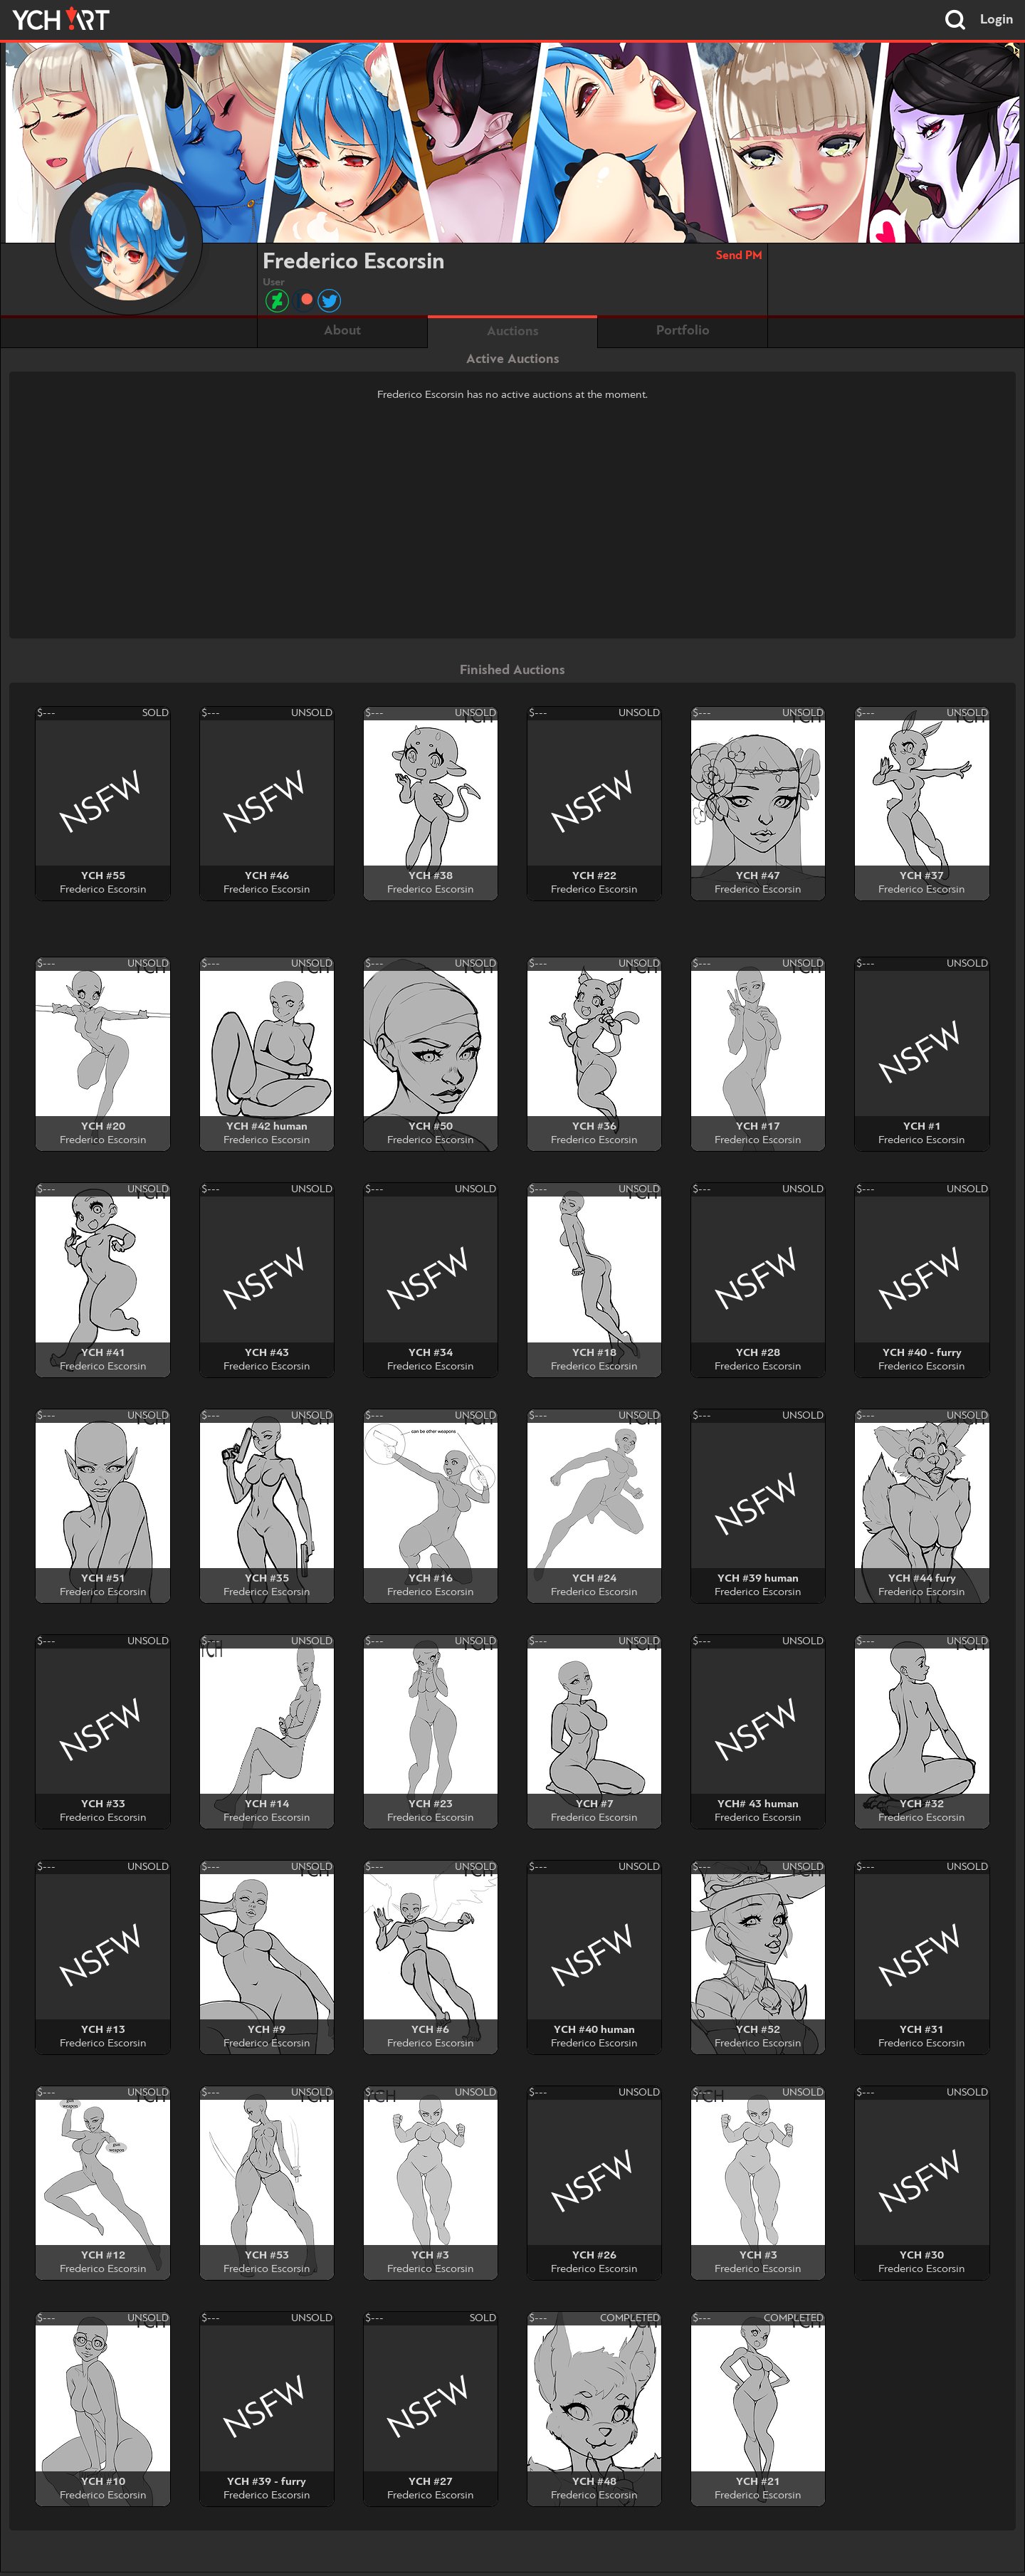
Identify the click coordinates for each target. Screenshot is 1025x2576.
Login (997, 20)
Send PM (739, 256)
